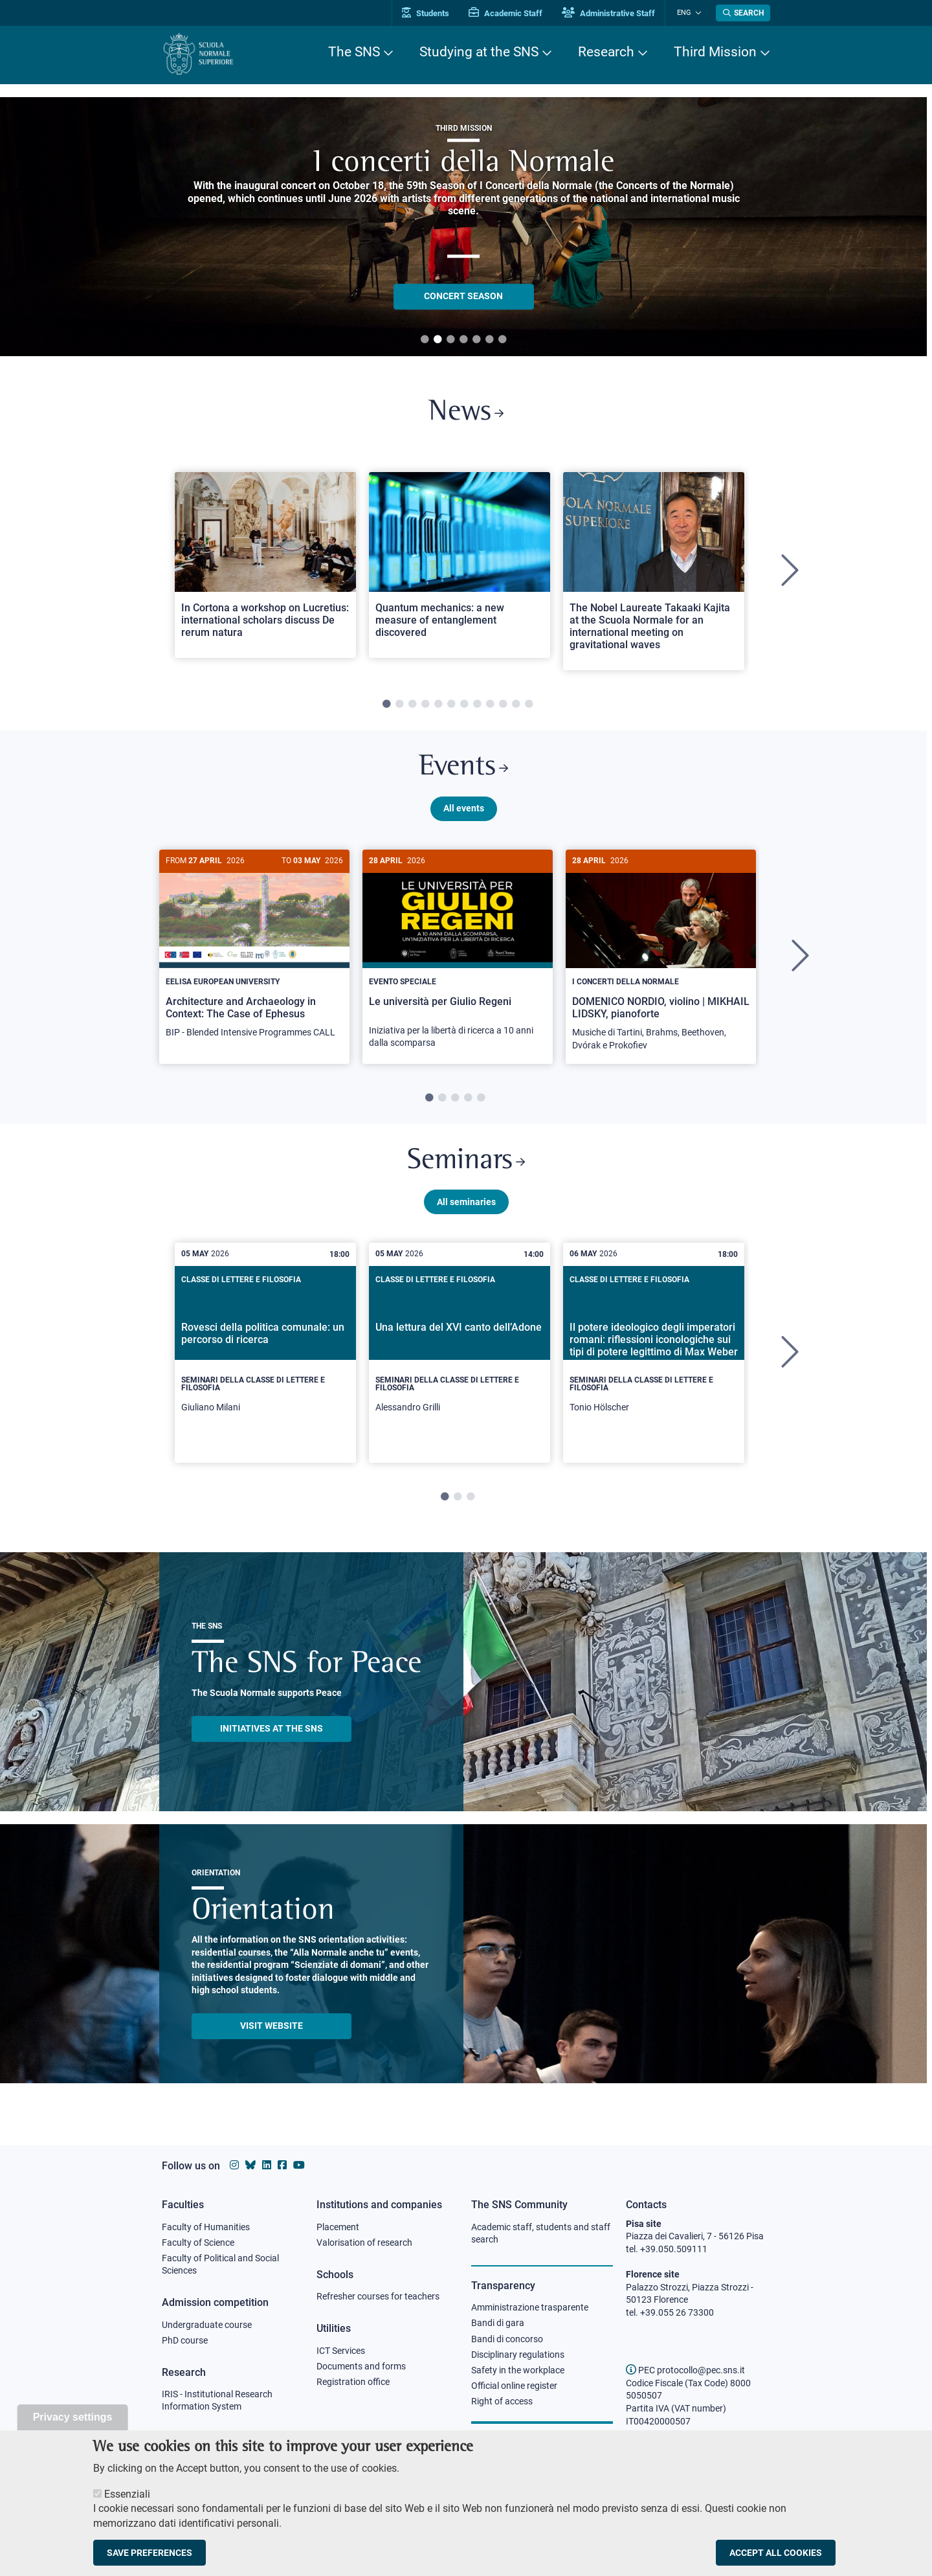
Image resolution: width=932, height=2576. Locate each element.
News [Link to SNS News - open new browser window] (466, 413)
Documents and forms (361, 2367)
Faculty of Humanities (206, 2227)
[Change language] (698, 12)
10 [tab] (502, 706)
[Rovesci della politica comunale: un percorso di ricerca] (265, 1359)
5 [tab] (476, 339)
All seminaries (466, 1208)
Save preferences (149, 2553)
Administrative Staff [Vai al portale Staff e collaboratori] (613, 13)
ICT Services (340, 2351)
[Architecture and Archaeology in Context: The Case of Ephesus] (254, 954)
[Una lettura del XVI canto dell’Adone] (459, 1359)
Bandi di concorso (507, 2339)
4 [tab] (463, 339)
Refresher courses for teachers (377, 2297)
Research (606, 52)
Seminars (466, 1166)
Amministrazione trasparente (529, 2308)
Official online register (514, 2387)
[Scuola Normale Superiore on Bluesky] (250, 2165)
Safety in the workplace (517, 2371)
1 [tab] (424, 339)
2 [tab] (437, 339)
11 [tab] (515, 706)
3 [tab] (450, 339)
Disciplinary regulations (517, 2356)
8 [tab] (477, 706)
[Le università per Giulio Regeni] (457, 959)
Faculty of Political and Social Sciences (220, 2265)
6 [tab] (489, 339)
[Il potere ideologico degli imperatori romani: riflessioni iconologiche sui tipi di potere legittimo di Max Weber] (653, 1359)
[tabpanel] (265, 572)
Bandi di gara (497, 2323)
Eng (686, 12)
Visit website (271, 2032)
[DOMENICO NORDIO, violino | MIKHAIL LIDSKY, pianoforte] (661, 960)
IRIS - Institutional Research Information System (217, 2401)
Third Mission (715, 52)
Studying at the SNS (478, 52)
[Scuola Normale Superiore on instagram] (234, 2165)
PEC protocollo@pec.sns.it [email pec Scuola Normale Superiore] (685, 2370)
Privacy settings (73, 2417)
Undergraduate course (207, 2325)
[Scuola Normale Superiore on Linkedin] (266, 2165)
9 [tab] (489, 706)
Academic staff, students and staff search (540, 2233)
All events (463, 811)
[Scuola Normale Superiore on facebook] (282, 2165)
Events (463, 770)
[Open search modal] (743, 13)
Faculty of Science (198, 2242)
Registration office (353, 2383)
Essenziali (127, 2494)
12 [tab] (528, 706)
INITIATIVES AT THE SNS (271, 1735)
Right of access (502, 2403)
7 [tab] (502, 339)
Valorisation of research (364, 2242)
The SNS (354, 52)
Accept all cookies (775, 2553)
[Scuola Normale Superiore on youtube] (299, 2165)
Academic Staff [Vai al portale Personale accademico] (511, 13)
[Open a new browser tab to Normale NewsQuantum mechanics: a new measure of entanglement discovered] (459, 566)
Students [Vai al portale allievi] (430, 13)
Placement (337, 2227)
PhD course (185, 2341)
